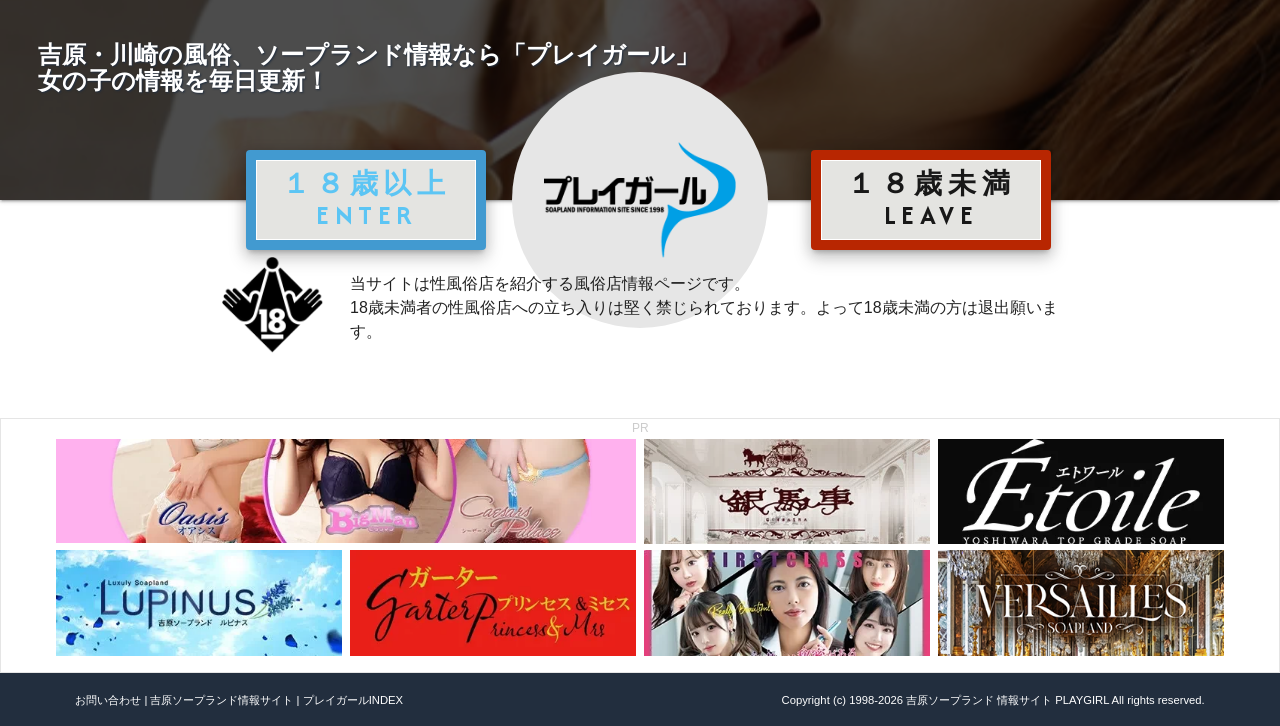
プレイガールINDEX (353, 700)
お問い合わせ (108, 700)
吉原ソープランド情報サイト (221, 700)
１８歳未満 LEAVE (931, 199)
